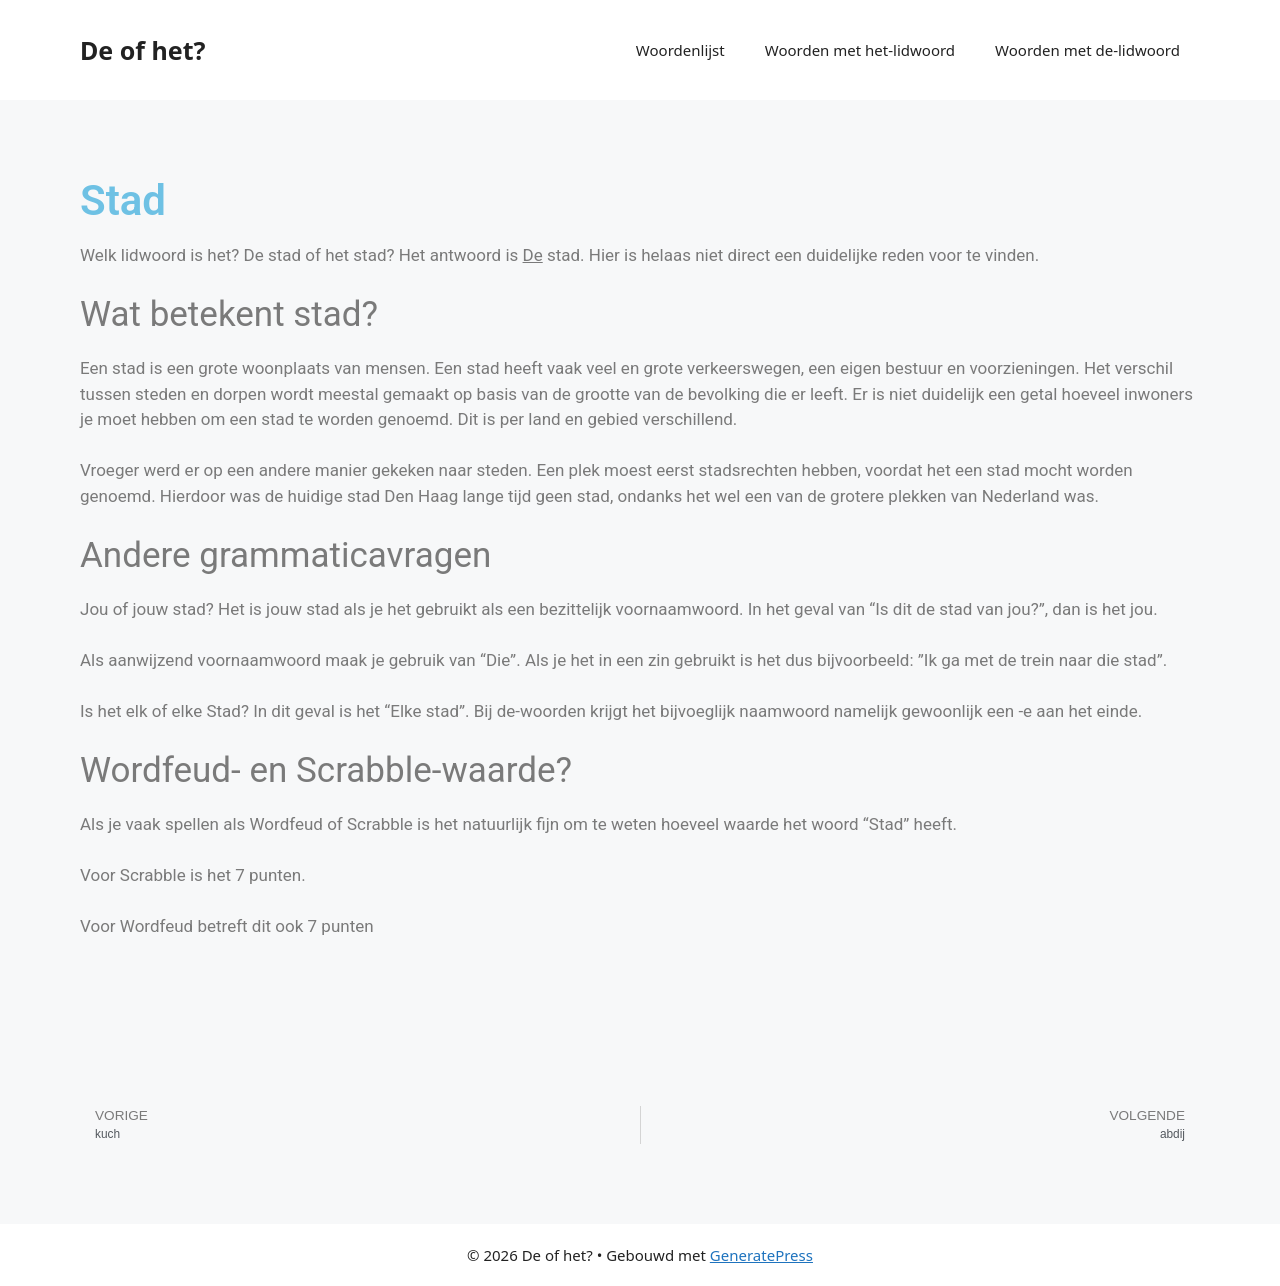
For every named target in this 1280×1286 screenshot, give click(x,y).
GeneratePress (761, 1255)
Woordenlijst (680, 50)
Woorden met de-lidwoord (1087, 50)
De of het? (142, 50)
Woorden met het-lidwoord (860, 50)
